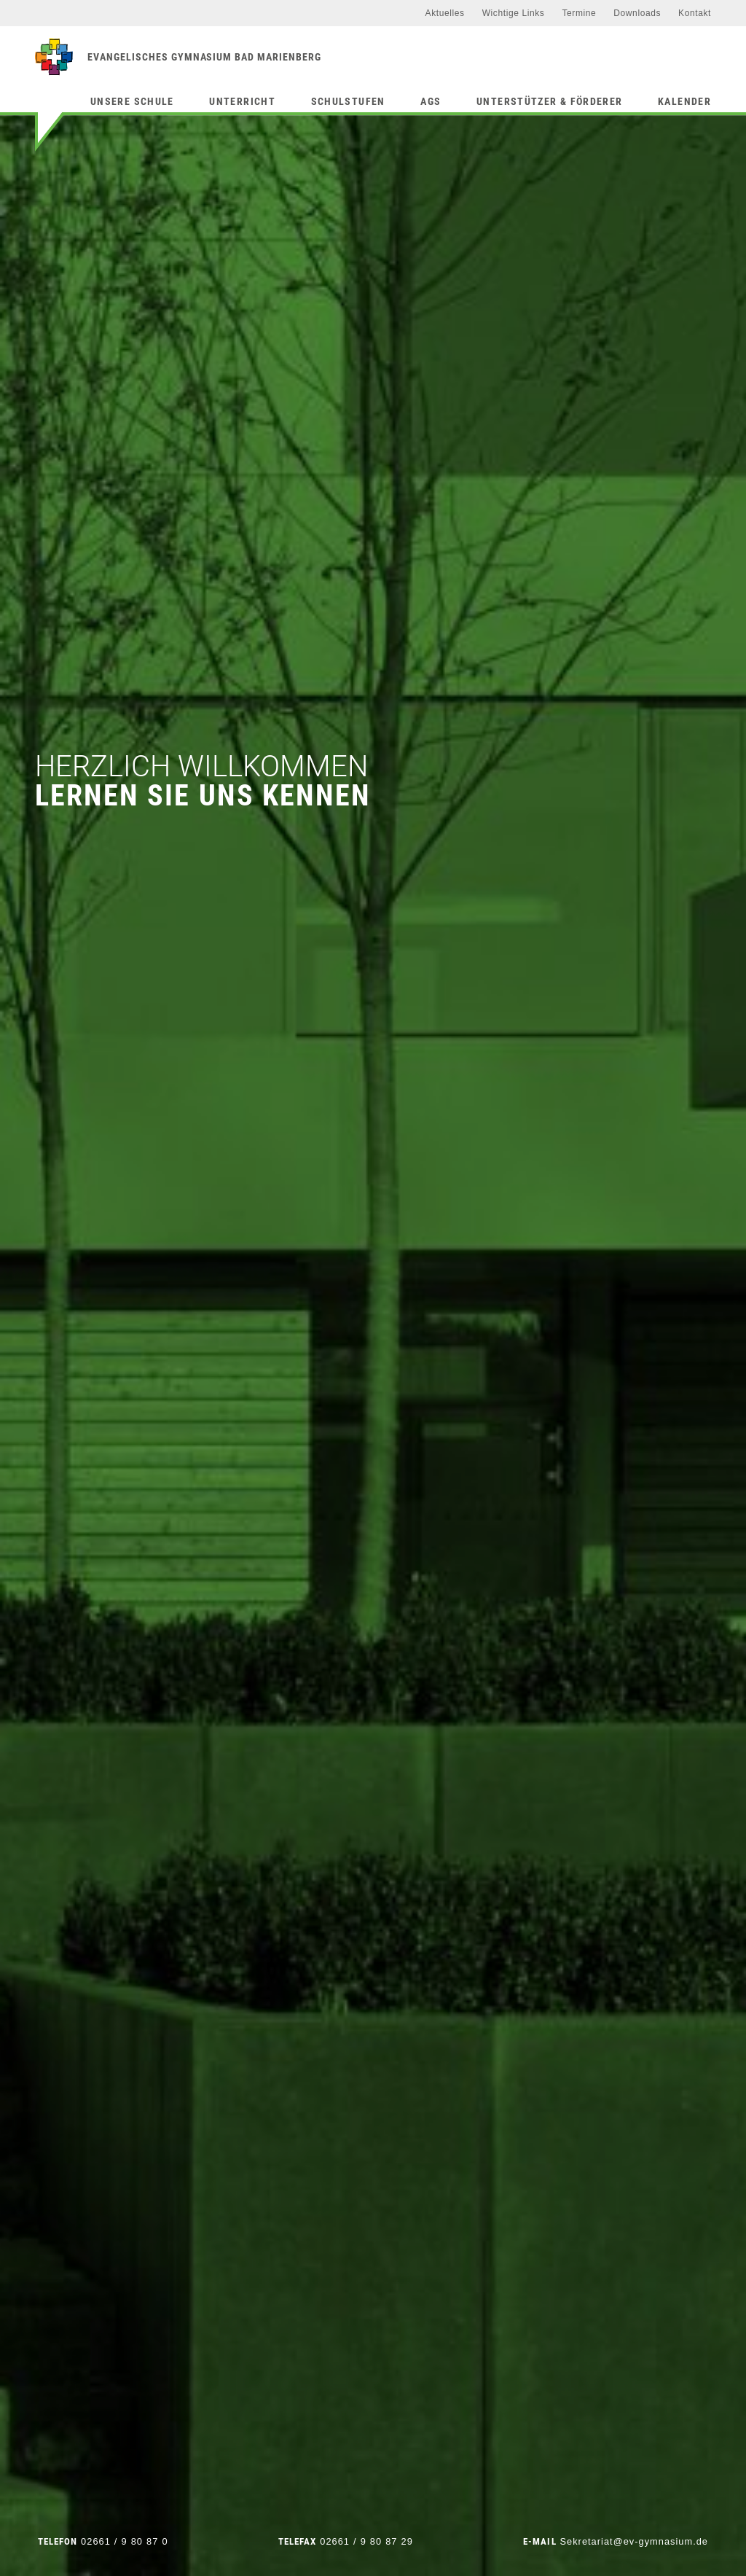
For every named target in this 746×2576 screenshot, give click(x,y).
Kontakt (694, 13)
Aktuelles (445, 13)
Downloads (637, 13)
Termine (579, 13)
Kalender (684, 101)
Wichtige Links (513, 13)
